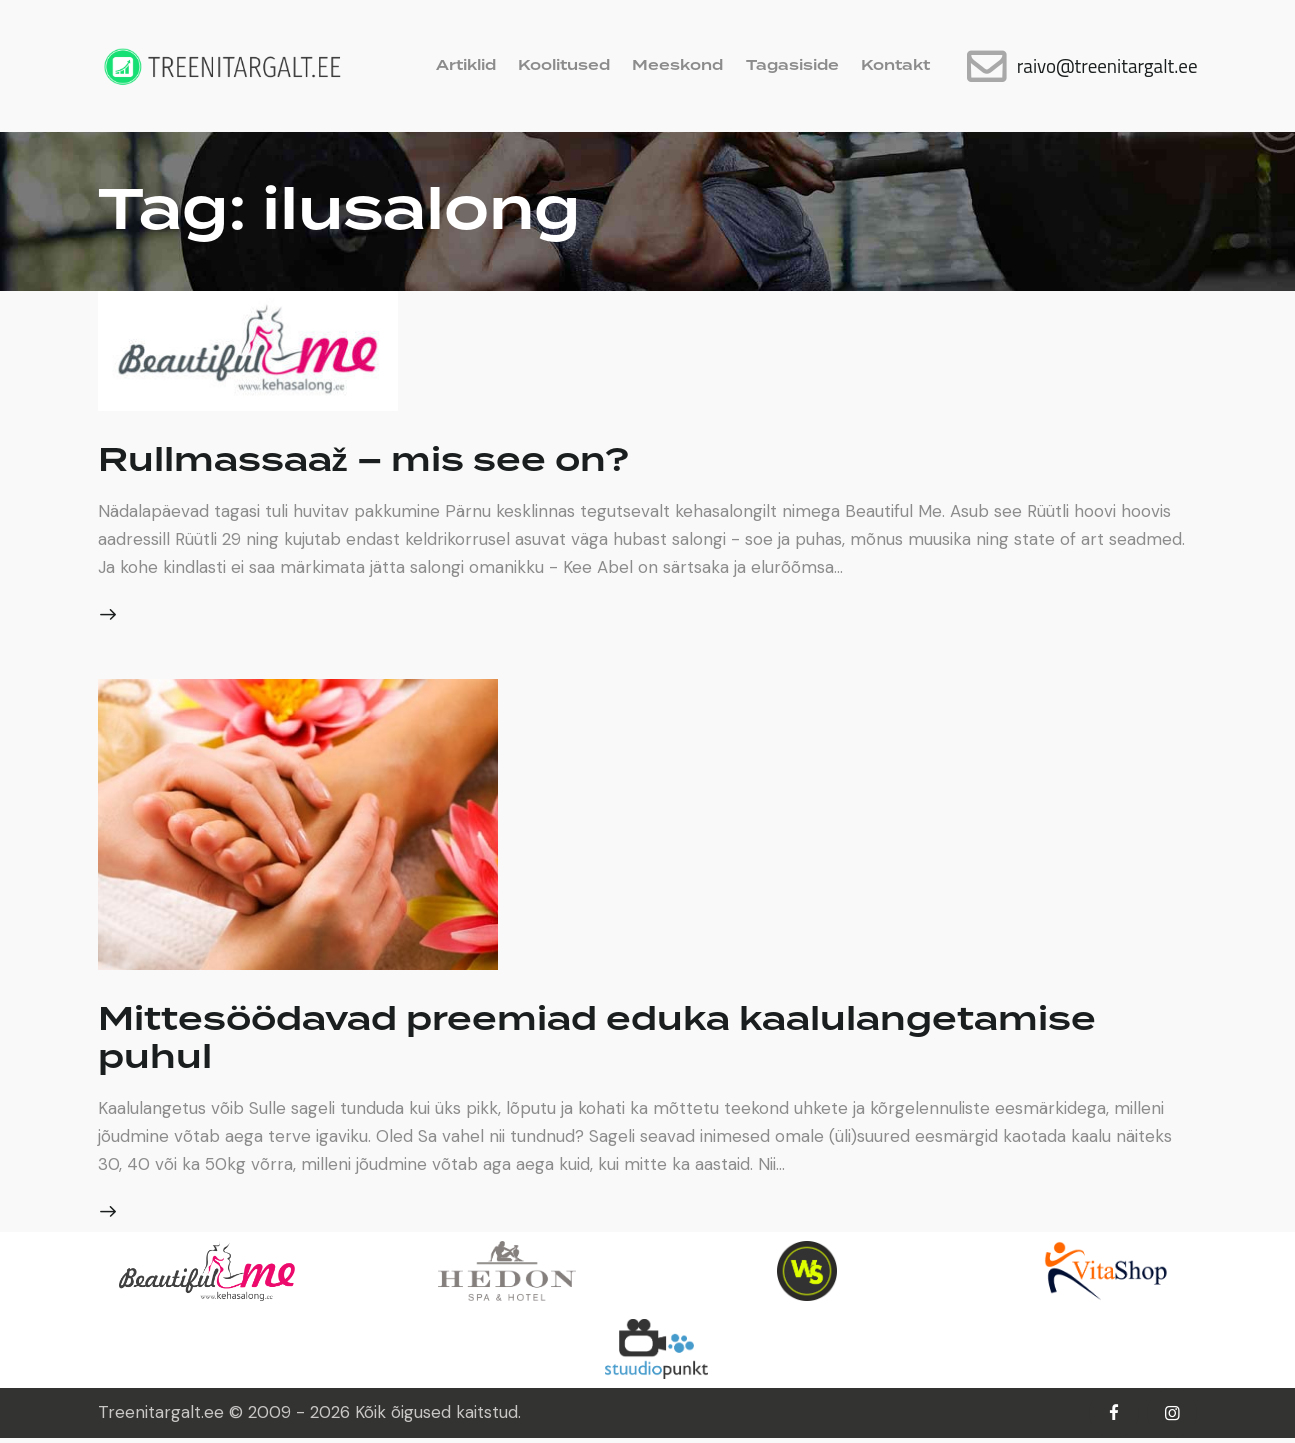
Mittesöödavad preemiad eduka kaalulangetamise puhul (647, 1040)
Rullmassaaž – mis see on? (389, 460)
